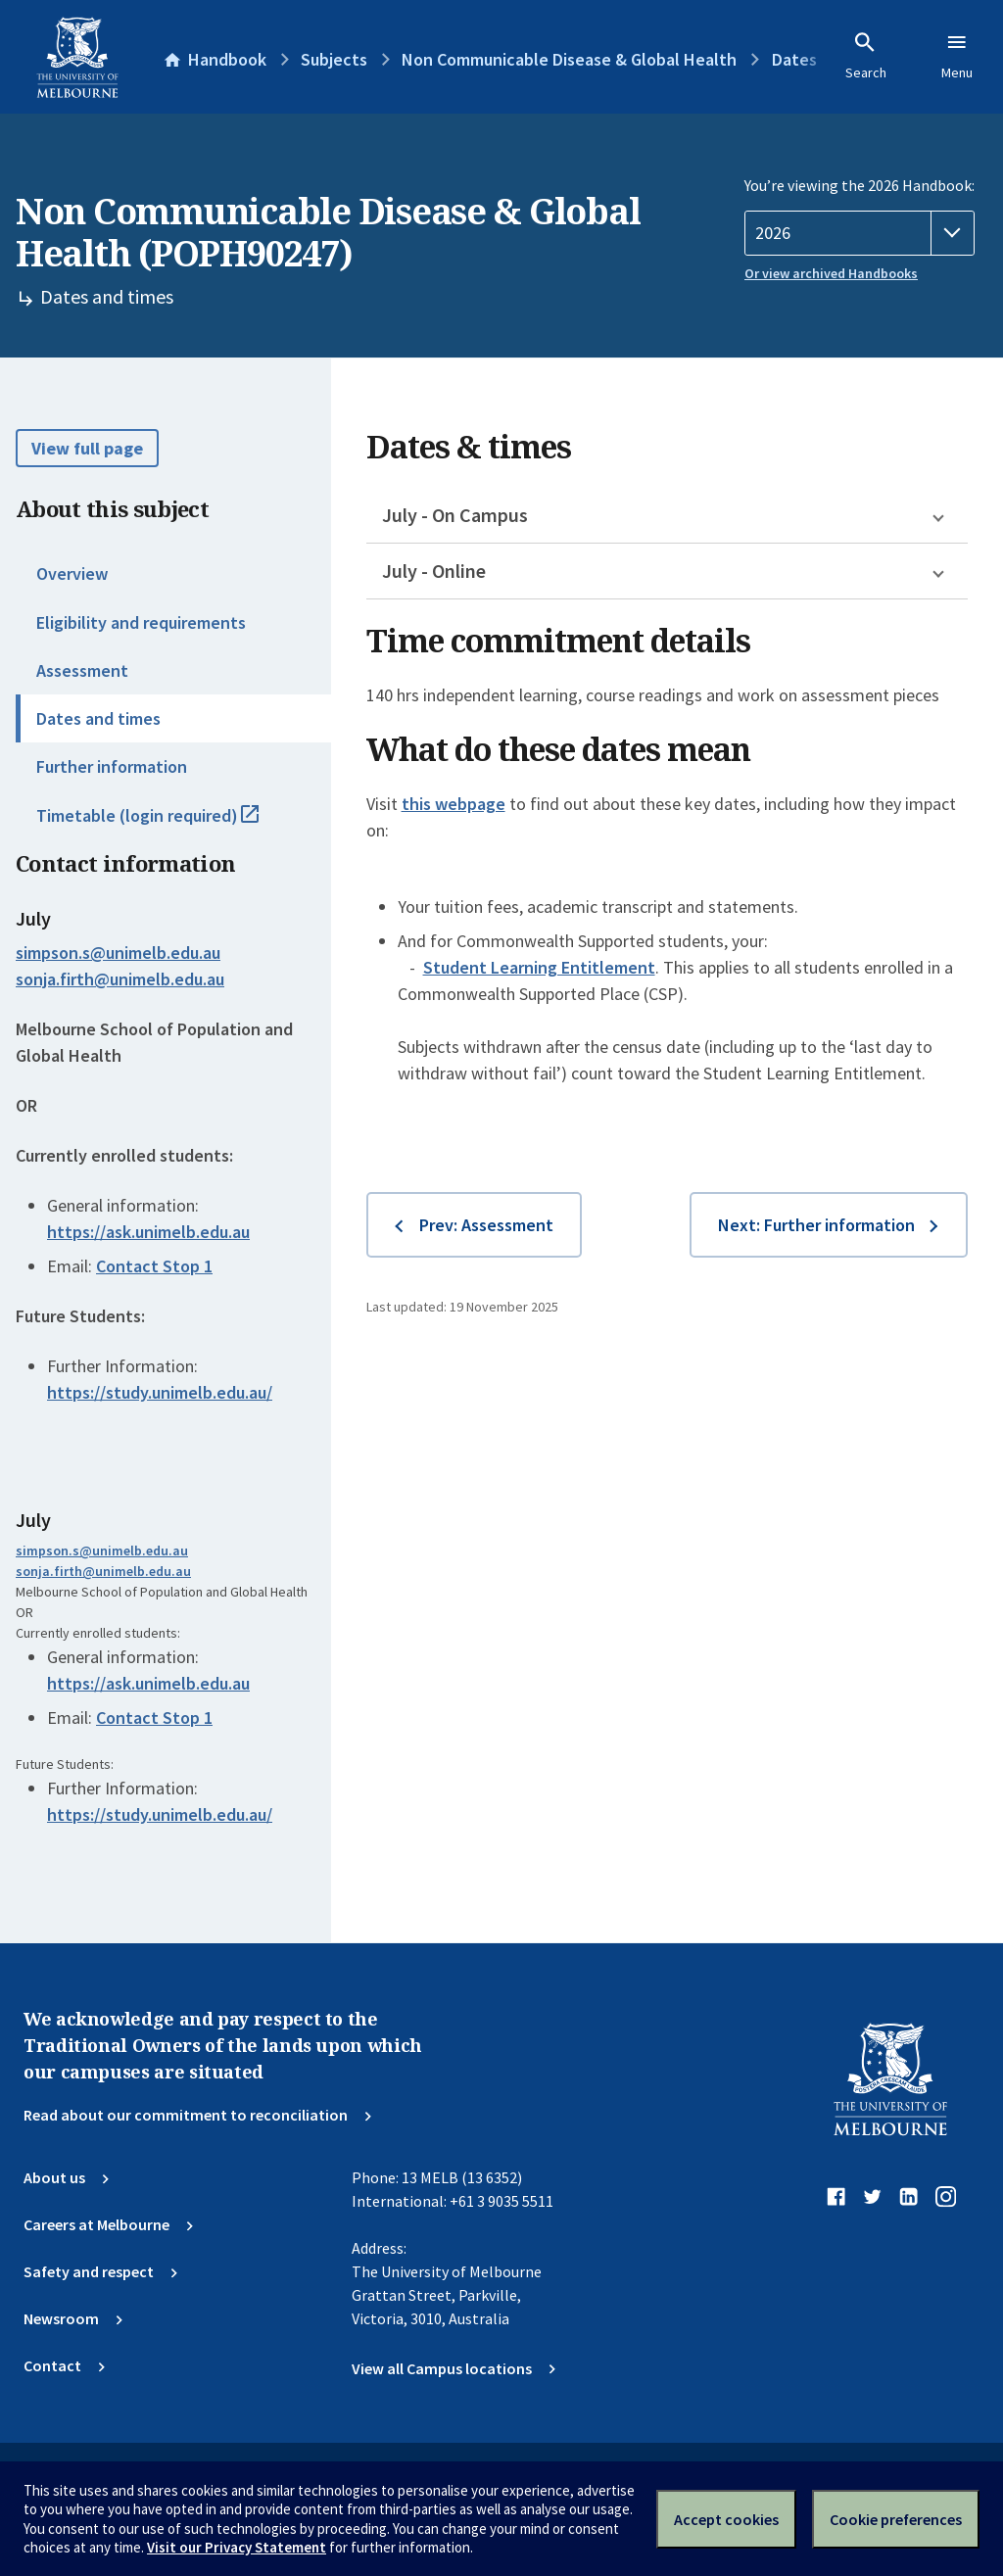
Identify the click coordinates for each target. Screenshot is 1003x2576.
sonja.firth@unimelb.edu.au (120, 979)
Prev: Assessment (486, 1225)
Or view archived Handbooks (831, 273)
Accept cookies (726, 2519)
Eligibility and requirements (141, 622)
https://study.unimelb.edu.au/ (159, 1392)
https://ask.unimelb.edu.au (148, 1231)
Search (865, 55)
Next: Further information (816, 1225)
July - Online (434, 570)
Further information (111, 766)
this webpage (453, 803)
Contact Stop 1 (154, 1266)
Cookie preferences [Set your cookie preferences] (896, 2519)
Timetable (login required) (169, 823)
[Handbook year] (859, 233)
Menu (957, 55)
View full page (87, 448)
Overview (72, 573)
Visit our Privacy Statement (236, 2547)
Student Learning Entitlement (539, 967)
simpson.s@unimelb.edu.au (118, 953)
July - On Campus (455, 514)
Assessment (82, 670)
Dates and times (98, 718)
